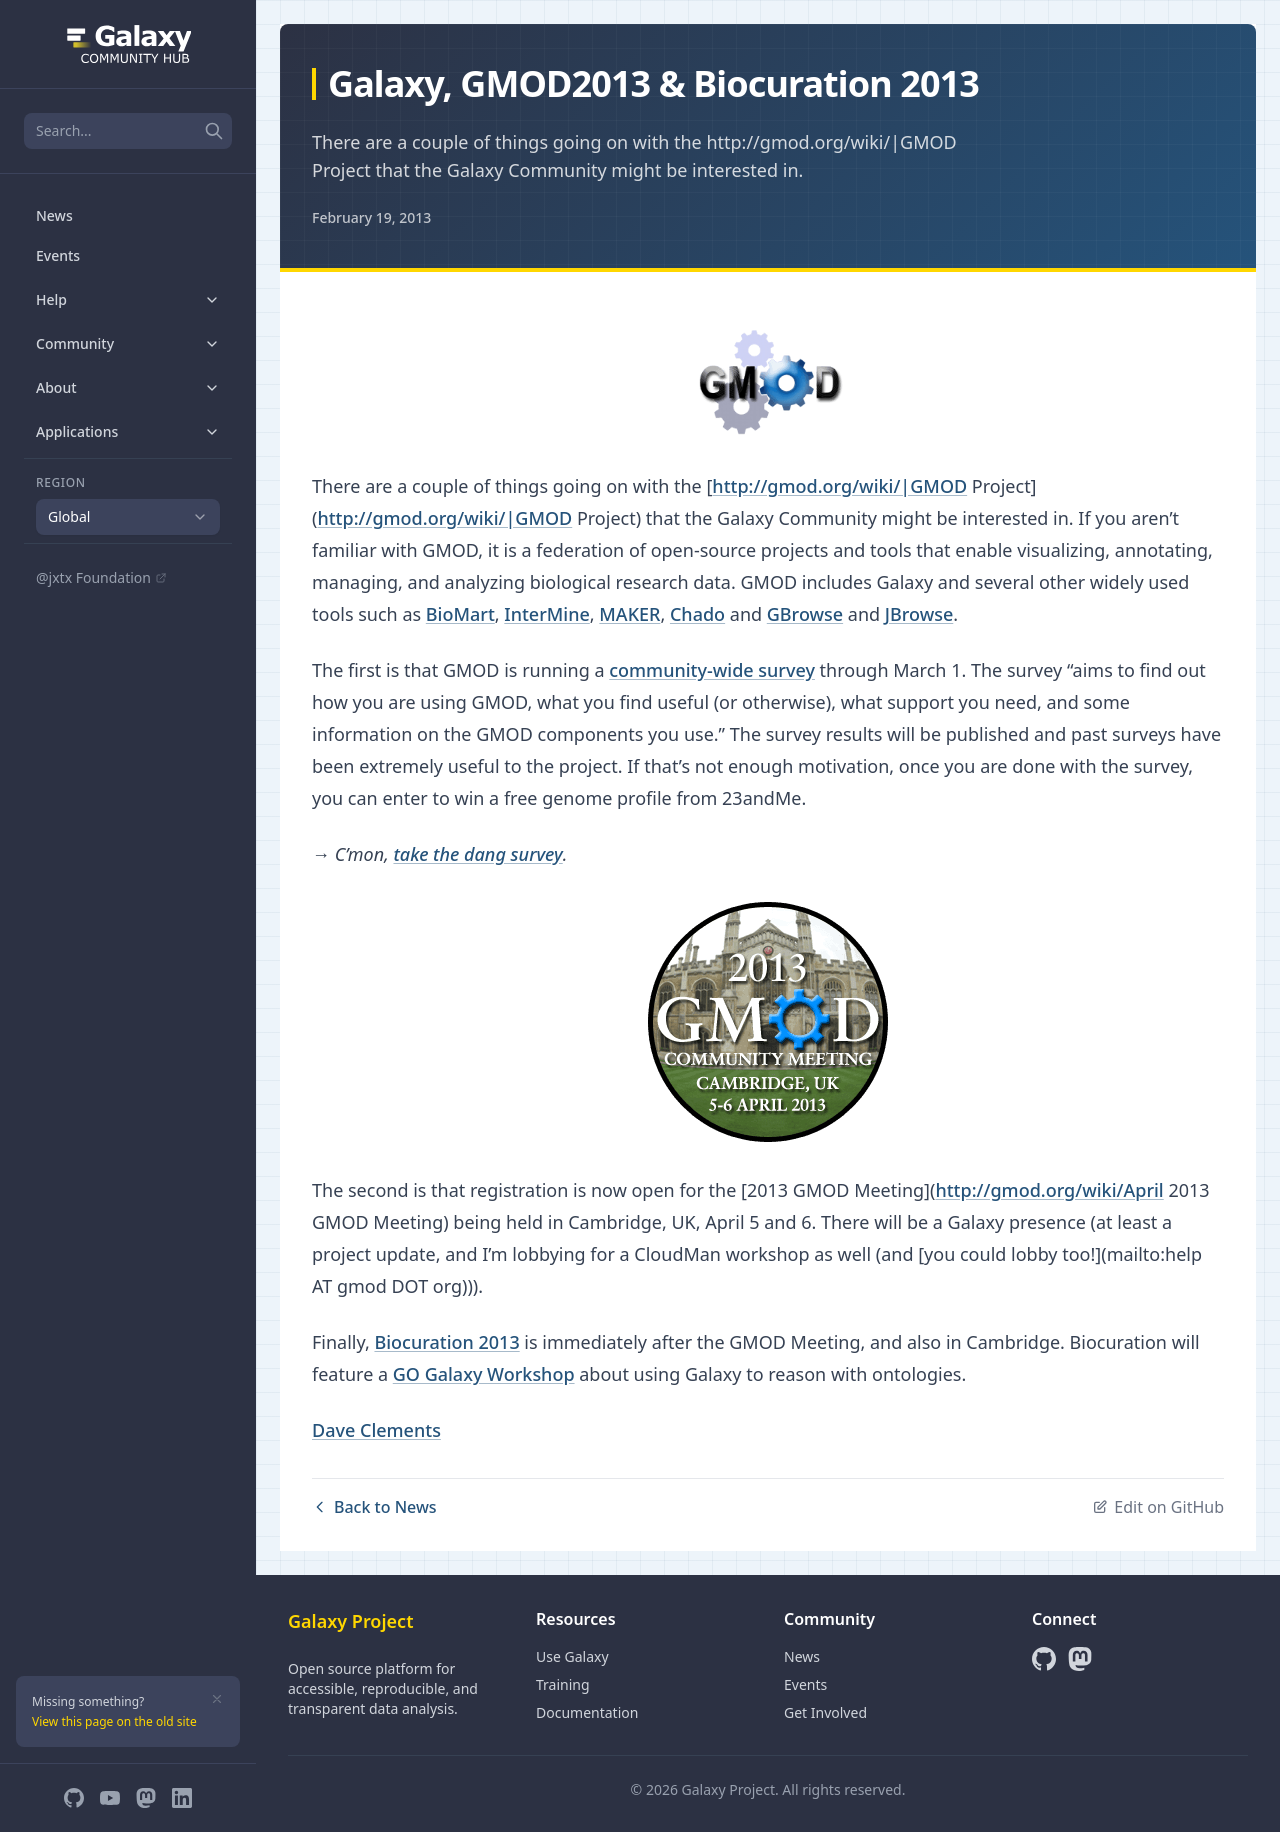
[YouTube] (110, 1798)
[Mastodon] (146, 1798)
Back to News (374, 1507)
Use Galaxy (572, 1656)
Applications (128, 431)
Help (128, 299)
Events (58, 255)
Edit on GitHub (1158, 1507)
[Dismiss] (217, 1699)
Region (61, 483)
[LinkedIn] (182, 1798)
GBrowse (805, 614)
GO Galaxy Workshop (484, 1374)
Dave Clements (376, 1430)
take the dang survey (477, 854)
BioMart (460, 614)
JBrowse (919, 614)
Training (563, 1684)
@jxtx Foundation (101, 577)
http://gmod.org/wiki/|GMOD (839, 486)
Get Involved (825, 1712)
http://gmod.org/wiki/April (1049, 1190)
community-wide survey (712, 670)
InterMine (547, 614)
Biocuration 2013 (446, 1342)
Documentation (587, 1712)
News (54, 215)
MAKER (629, 614)
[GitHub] (74, 1798)
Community (128, 343)
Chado (697, 614)
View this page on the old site (114, 1721)
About (128, 387)
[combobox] (128, 517)
